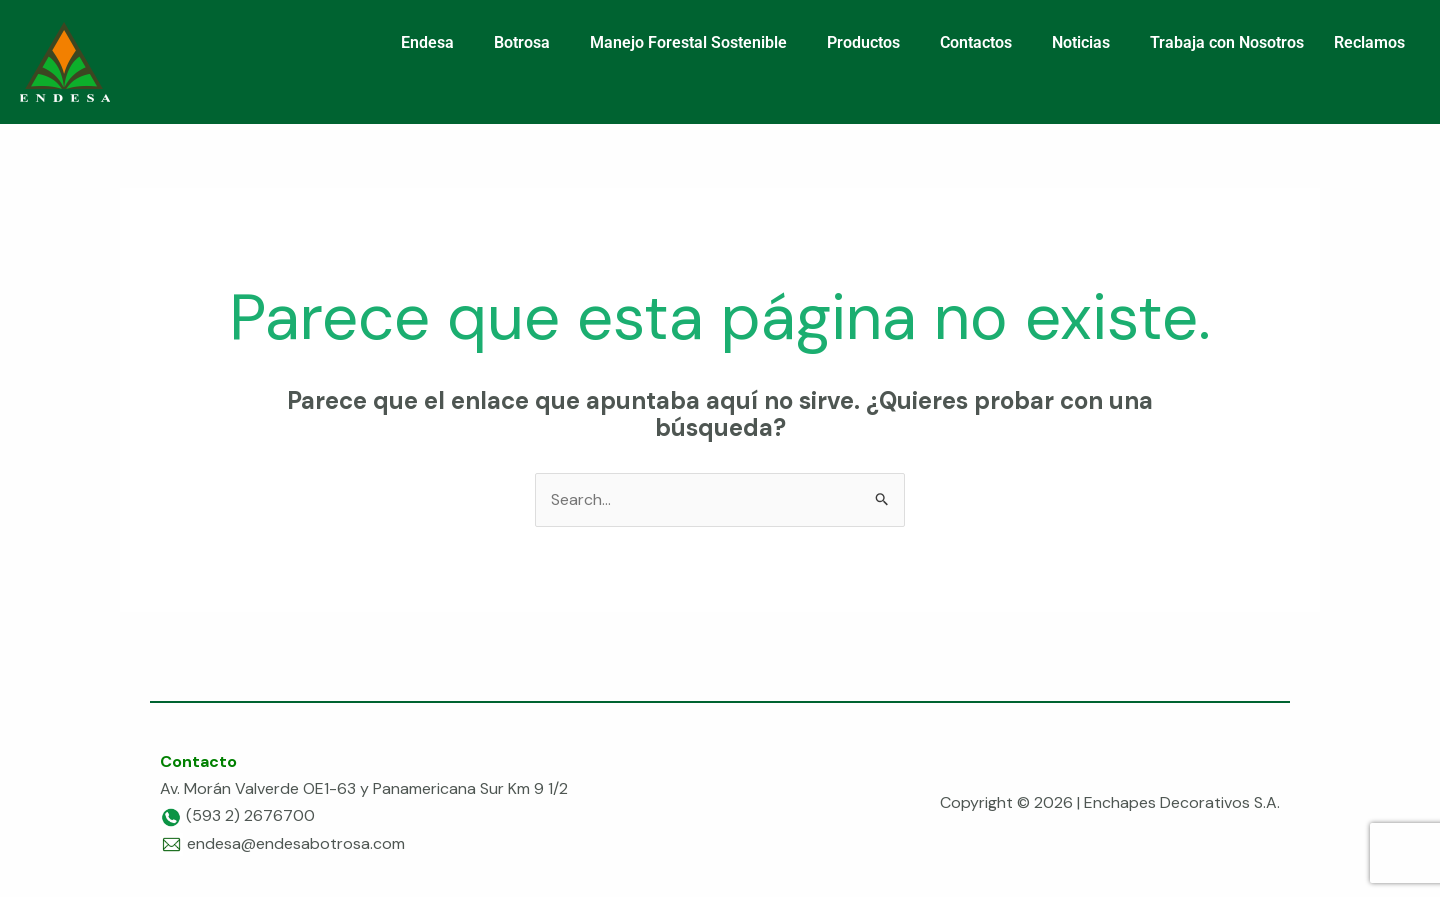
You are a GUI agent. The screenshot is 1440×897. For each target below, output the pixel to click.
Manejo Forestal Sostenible (688, 42)
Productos (863, 42)
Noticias (1081, 42)
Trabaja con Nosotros (1227, 42)
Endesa (427, 42)
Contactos (976, 42)
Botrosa (522, 42)
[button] (432, 43)
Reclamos (1369, 42)
